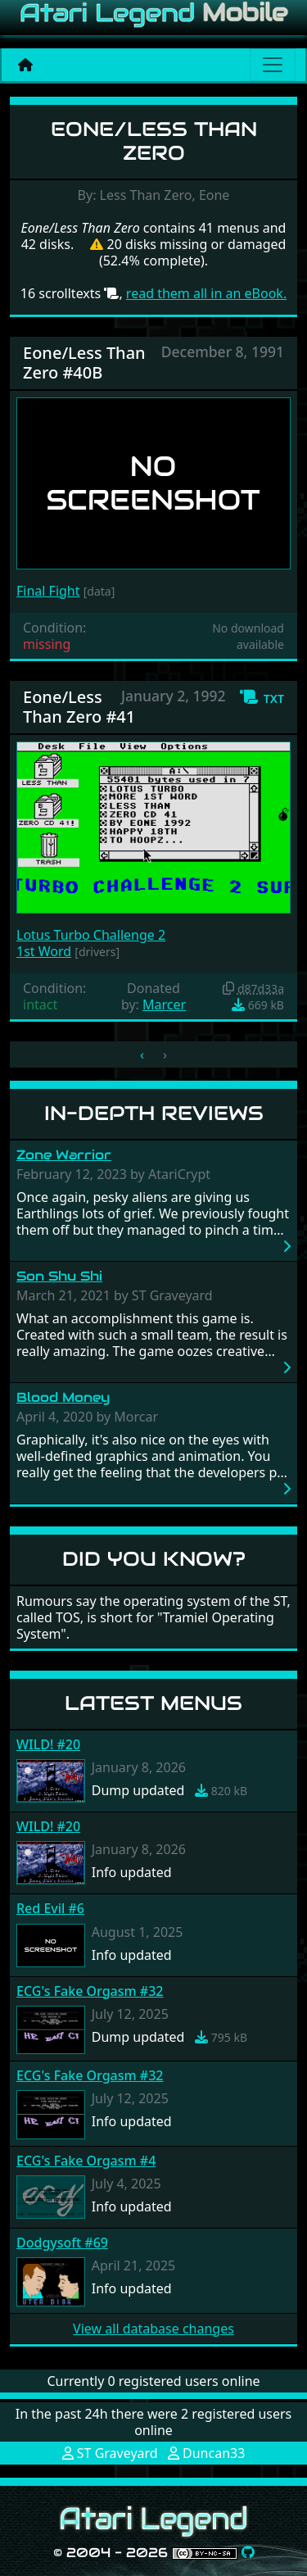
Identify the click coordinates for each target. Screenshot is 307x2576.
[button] (261, 697)
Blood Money (63, 1397)
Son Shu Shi (59, 1276)
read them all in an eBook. (206, 293)
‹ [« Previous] (142, 1054)
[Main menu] (273, 64)
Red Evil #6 (50, 1908)
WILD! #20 (48, 1744)
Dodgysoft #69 (62, 2243)
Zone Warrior (63, 1155)
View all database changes (153, 2329)
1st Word (43, 951)
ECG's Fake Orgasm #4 (86, 2161)
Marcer (164, 1004)
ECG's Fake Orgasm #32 (89, 1991)
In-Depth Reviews (154, 1113)
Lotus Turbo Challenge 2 (90, 935)
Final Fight (48, 591)
